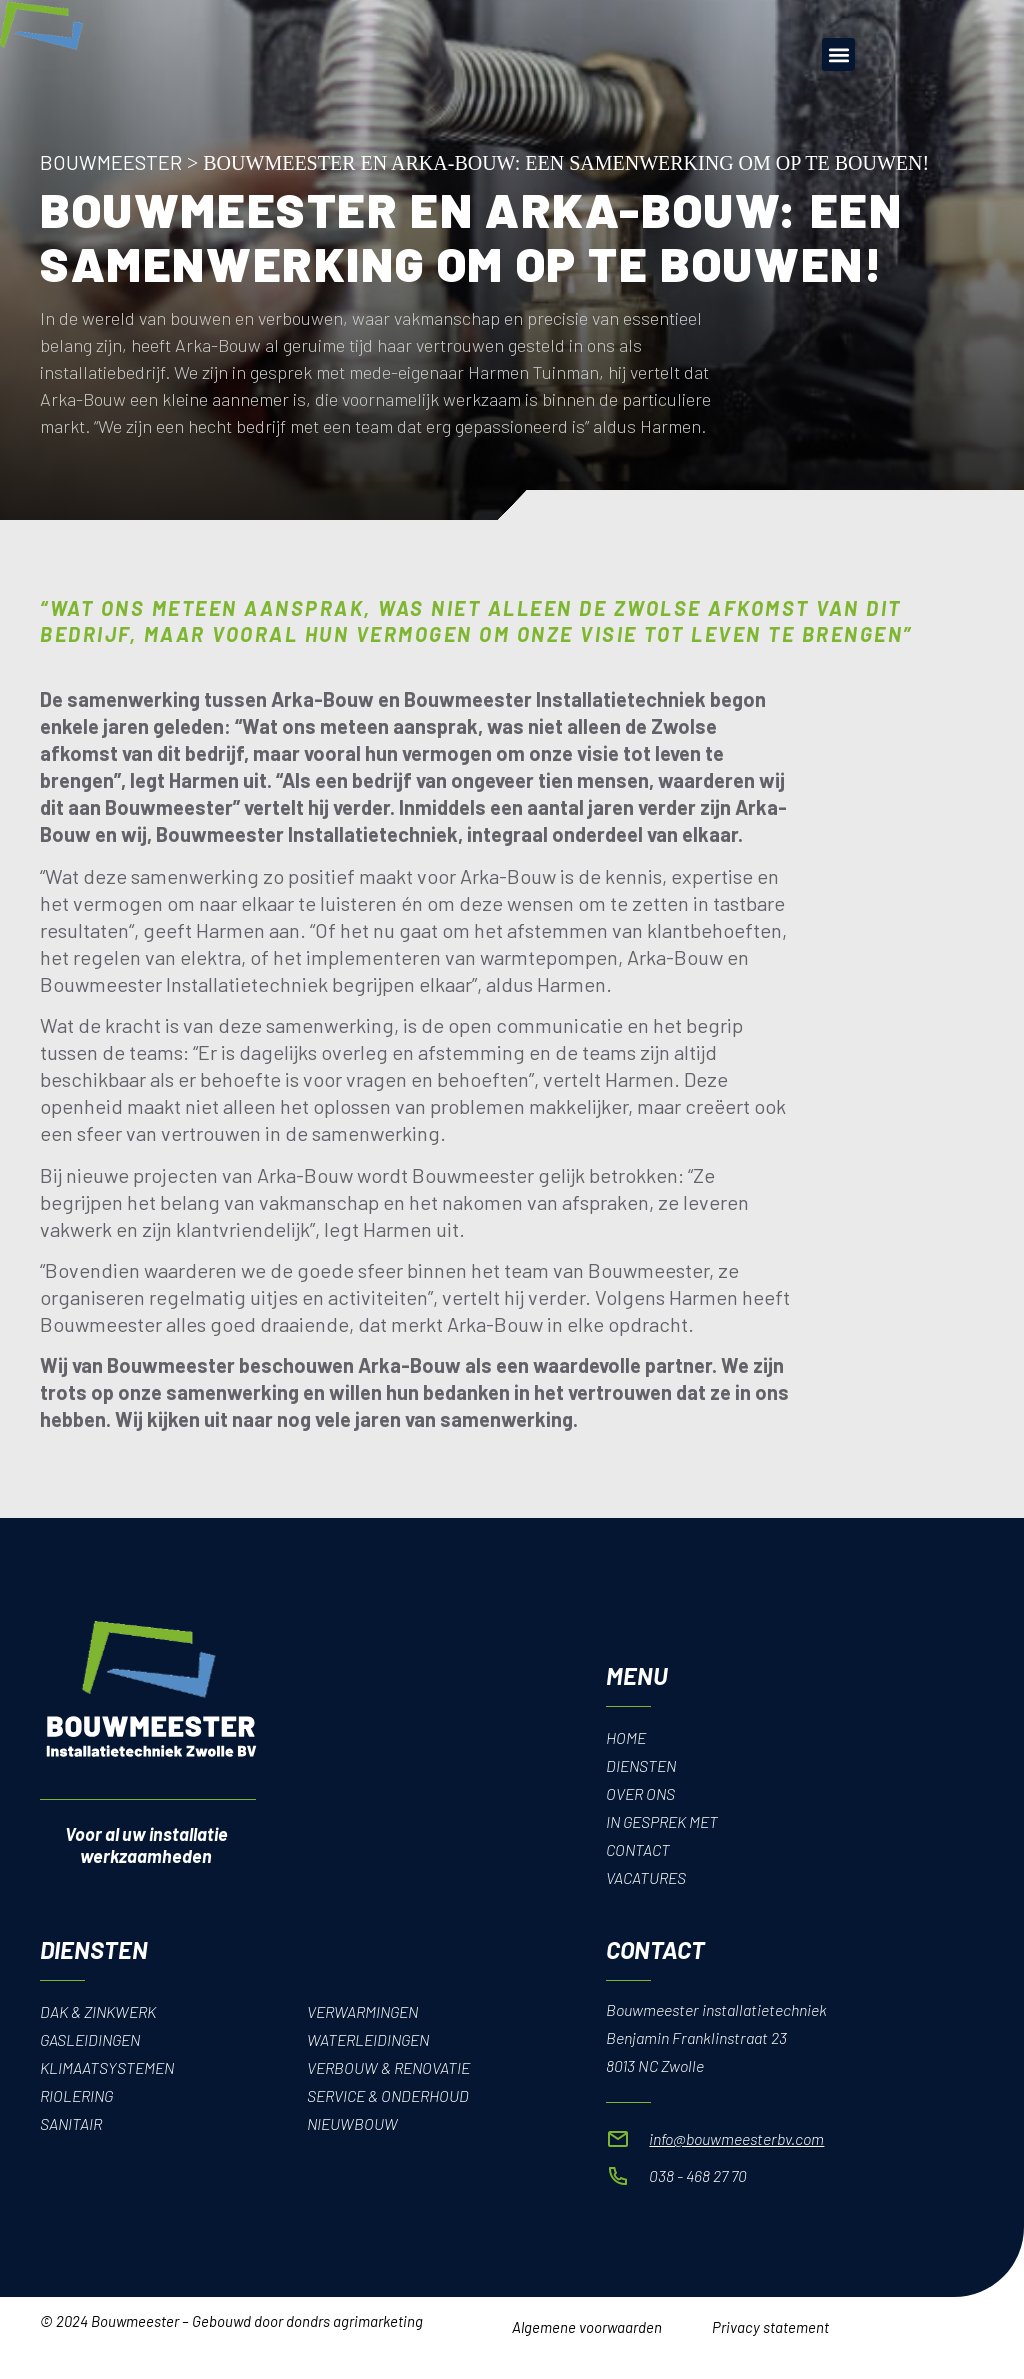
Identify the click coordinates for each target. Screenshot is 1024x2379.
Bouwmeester (111, 162)
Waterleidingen (369, 2039)
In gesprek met (663, 1821)
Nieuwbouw (353, 2123)
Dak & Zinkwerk (98, 2011)
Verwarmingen (364, 2011)
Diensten (642, 1765)
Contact (638, 1849)
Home (626, 1737)
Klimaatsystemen (107, 2067)
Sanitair (71, 2123)
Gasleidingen (92, 2039)
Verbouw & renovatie (389, 2067)
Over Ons (641, 1793)
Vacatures (646, 1877)
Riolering (77, 2095)
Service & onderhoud (388, 2095)
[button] (838, 54)
